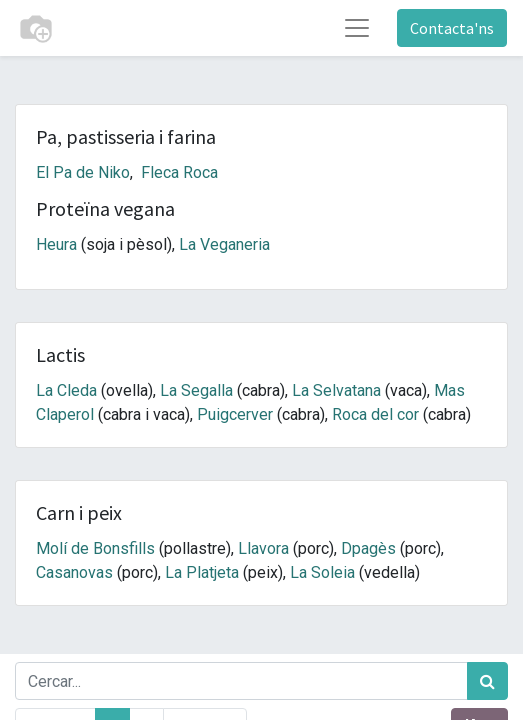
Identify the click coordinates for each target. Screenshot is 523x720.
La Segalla (196, 390)
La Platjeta (202, 572)
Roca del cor (375, 414)
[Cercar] (487, 681)
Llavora (263, 548)
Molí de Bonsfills (95, 548)
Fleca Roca (179, 172)
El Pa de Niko (83, 172)
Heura (56, 244)
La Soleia (322, 572)
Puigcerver (235, 414)
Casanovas (74, 572)
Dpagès (368, 548)
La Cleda (66, 390)
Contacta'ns (452, 28)
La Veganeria (224, 244)
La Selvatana (336, 390)
